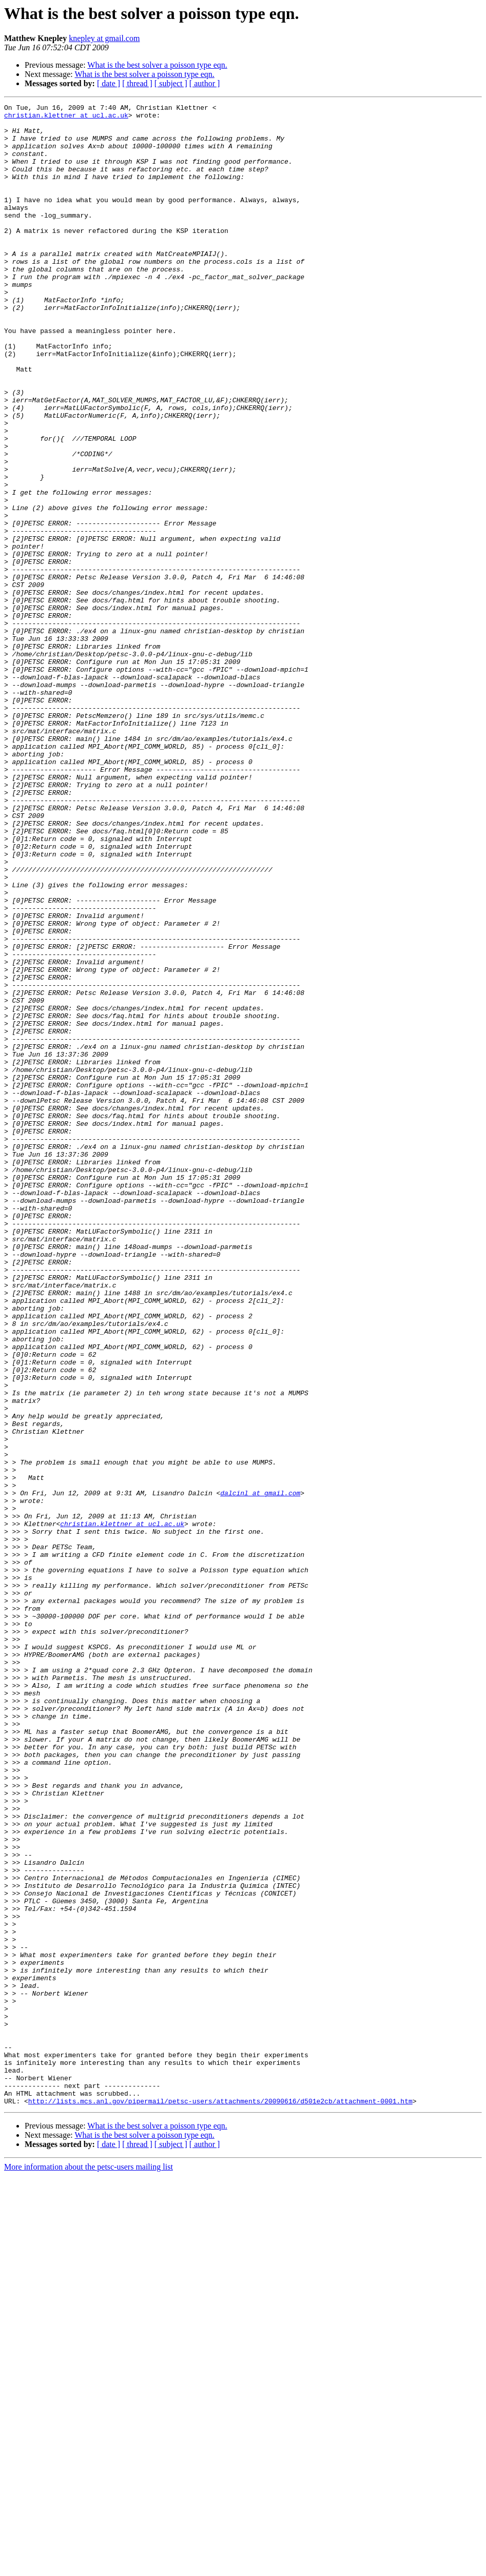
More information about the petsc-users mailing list (88, 2567)
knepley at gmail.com (104, 38)
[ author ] (204, 83)
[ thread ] (137, 83)
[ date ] (108, 83)
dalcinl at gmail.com (260, 1771)
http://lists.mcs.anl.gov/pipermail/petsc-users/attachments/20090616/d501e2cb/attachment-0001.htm (220, 2501)
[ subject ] (170, 83)
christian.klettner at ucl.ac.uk (66, 118)
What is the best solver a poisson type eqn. (157, 65)
